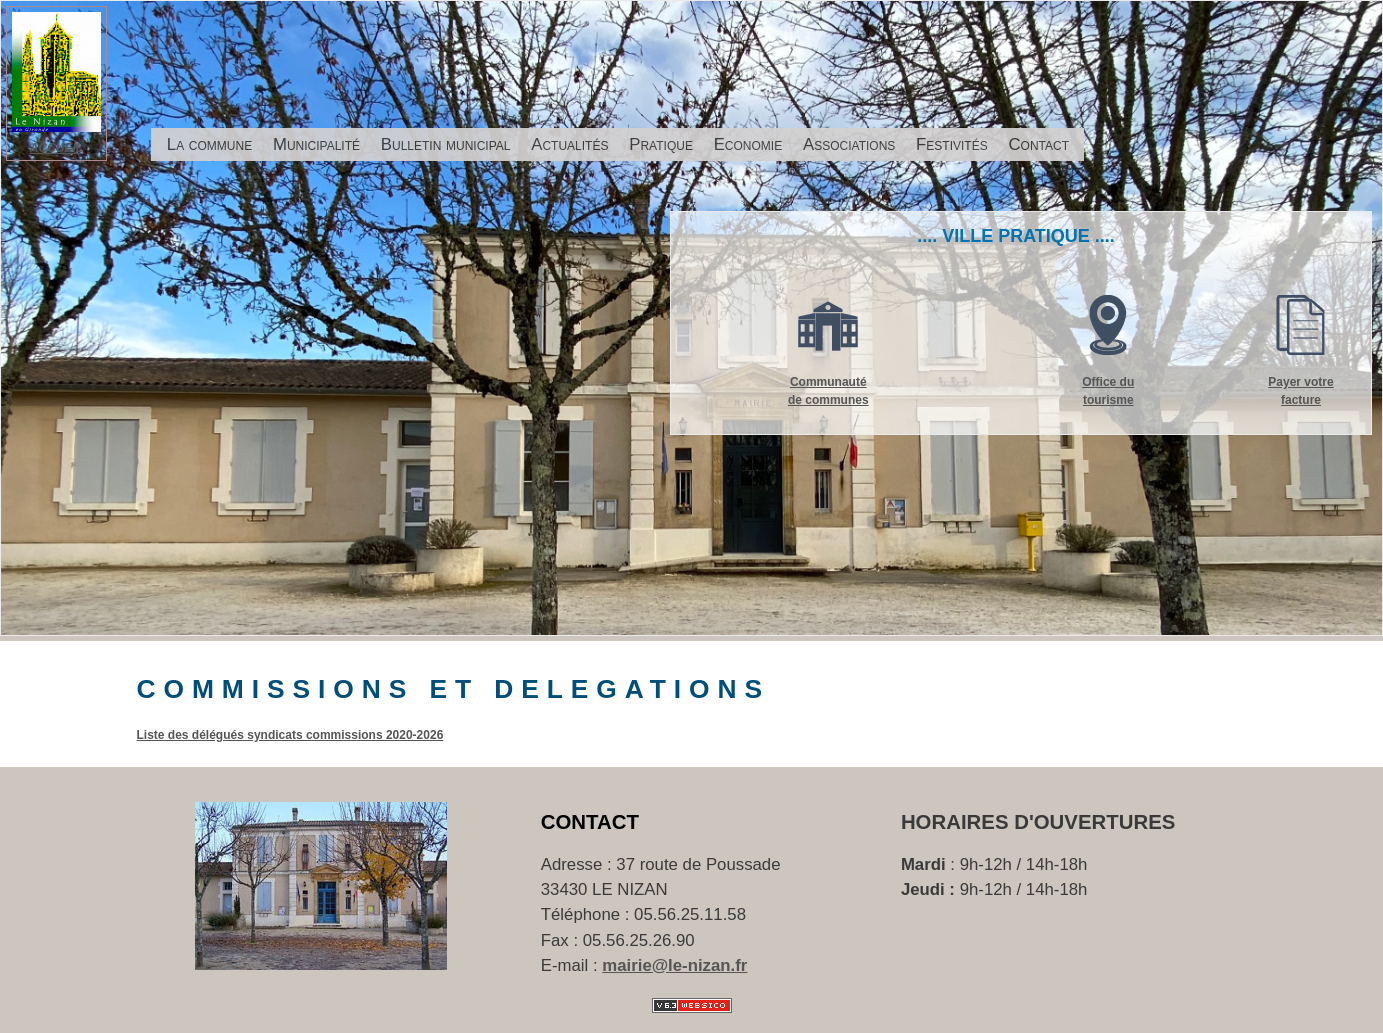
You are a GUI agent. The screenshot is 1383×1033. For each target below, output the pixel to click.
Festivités (952, 144)
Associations (849, 144)
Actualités (569, 144)
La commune (209, 144)
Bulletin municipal (446, 144)
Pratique (661, 144)
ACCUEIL (56, 148)
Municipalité (316, 144)
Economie (748, 144)
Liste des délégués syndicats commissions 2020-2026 (290, 735)
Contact (1038, 144)
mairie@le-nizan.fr (674, 965)
